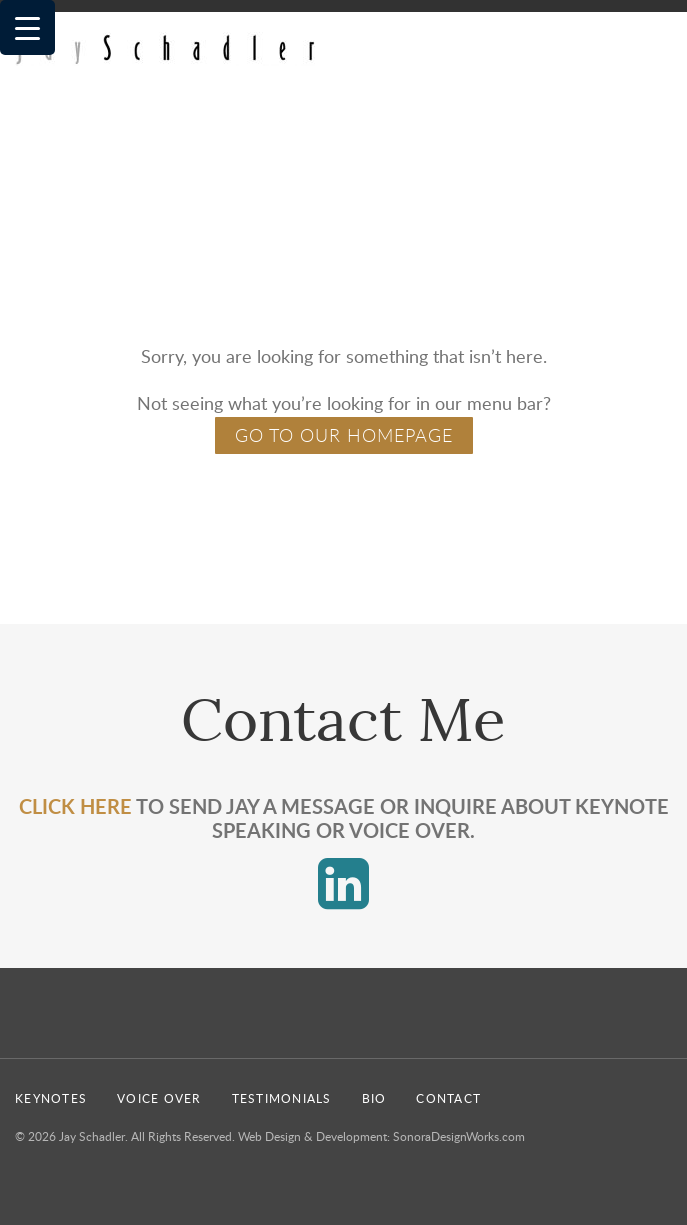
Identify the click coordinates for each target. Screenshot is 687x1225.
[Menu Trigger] (27, 27)
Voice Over (159, 1098)
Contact (448, 1098)
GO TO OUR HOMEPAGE (344, 435)
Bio (374, 1098)
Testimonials (282, 1098)
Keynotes (51, 1098)
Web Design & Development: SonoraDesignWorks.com (381, 1136)
